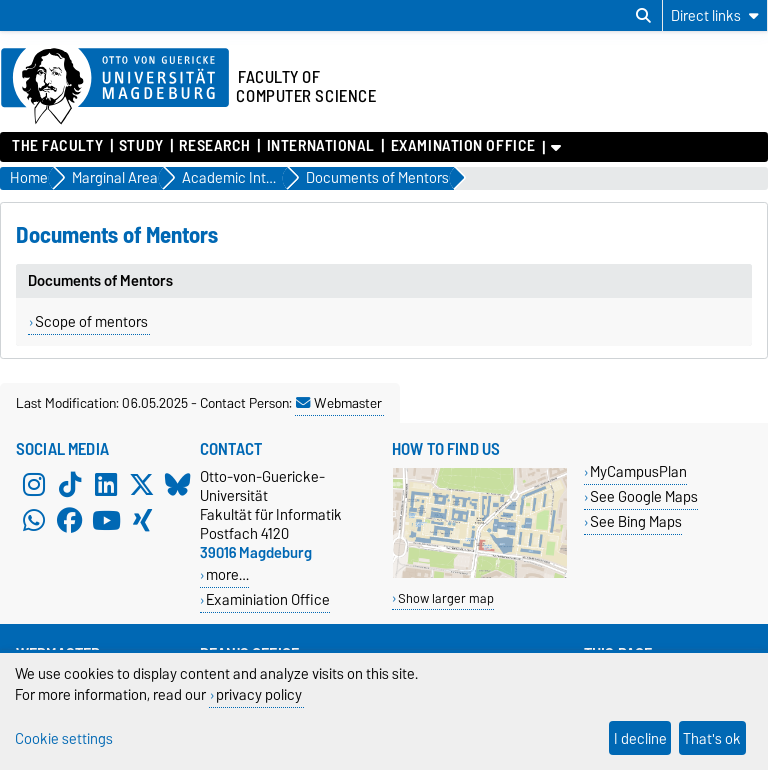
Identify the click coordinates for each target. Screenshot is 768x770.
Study (141, 146)
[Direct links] (715, 15)
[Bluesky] (178, 485)
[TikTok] (70, 485)
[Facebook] (70, 521)
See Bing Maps (636, 521)
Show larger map (446, 598)
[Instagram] (34, 485)
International (321, 146)
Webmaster (339, 403)
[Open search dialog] (643, 16)
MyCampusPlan (638, 471)
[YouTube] (106, 521)
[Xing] (142, 521)
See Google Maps (644, 496)
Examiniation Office (268, 599)
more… (227, 574)
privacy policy (259, 694)
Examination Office (463, 146)
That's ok (712, 738)
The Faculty (57, 146)
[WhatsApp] (34, 521)
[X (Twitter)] (142, 485)
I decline (640, 738)
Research (214, 146)
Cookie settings (64, 738)
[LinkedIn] (106, 485)
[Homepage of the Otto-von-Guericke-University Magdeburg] (115, 87)
